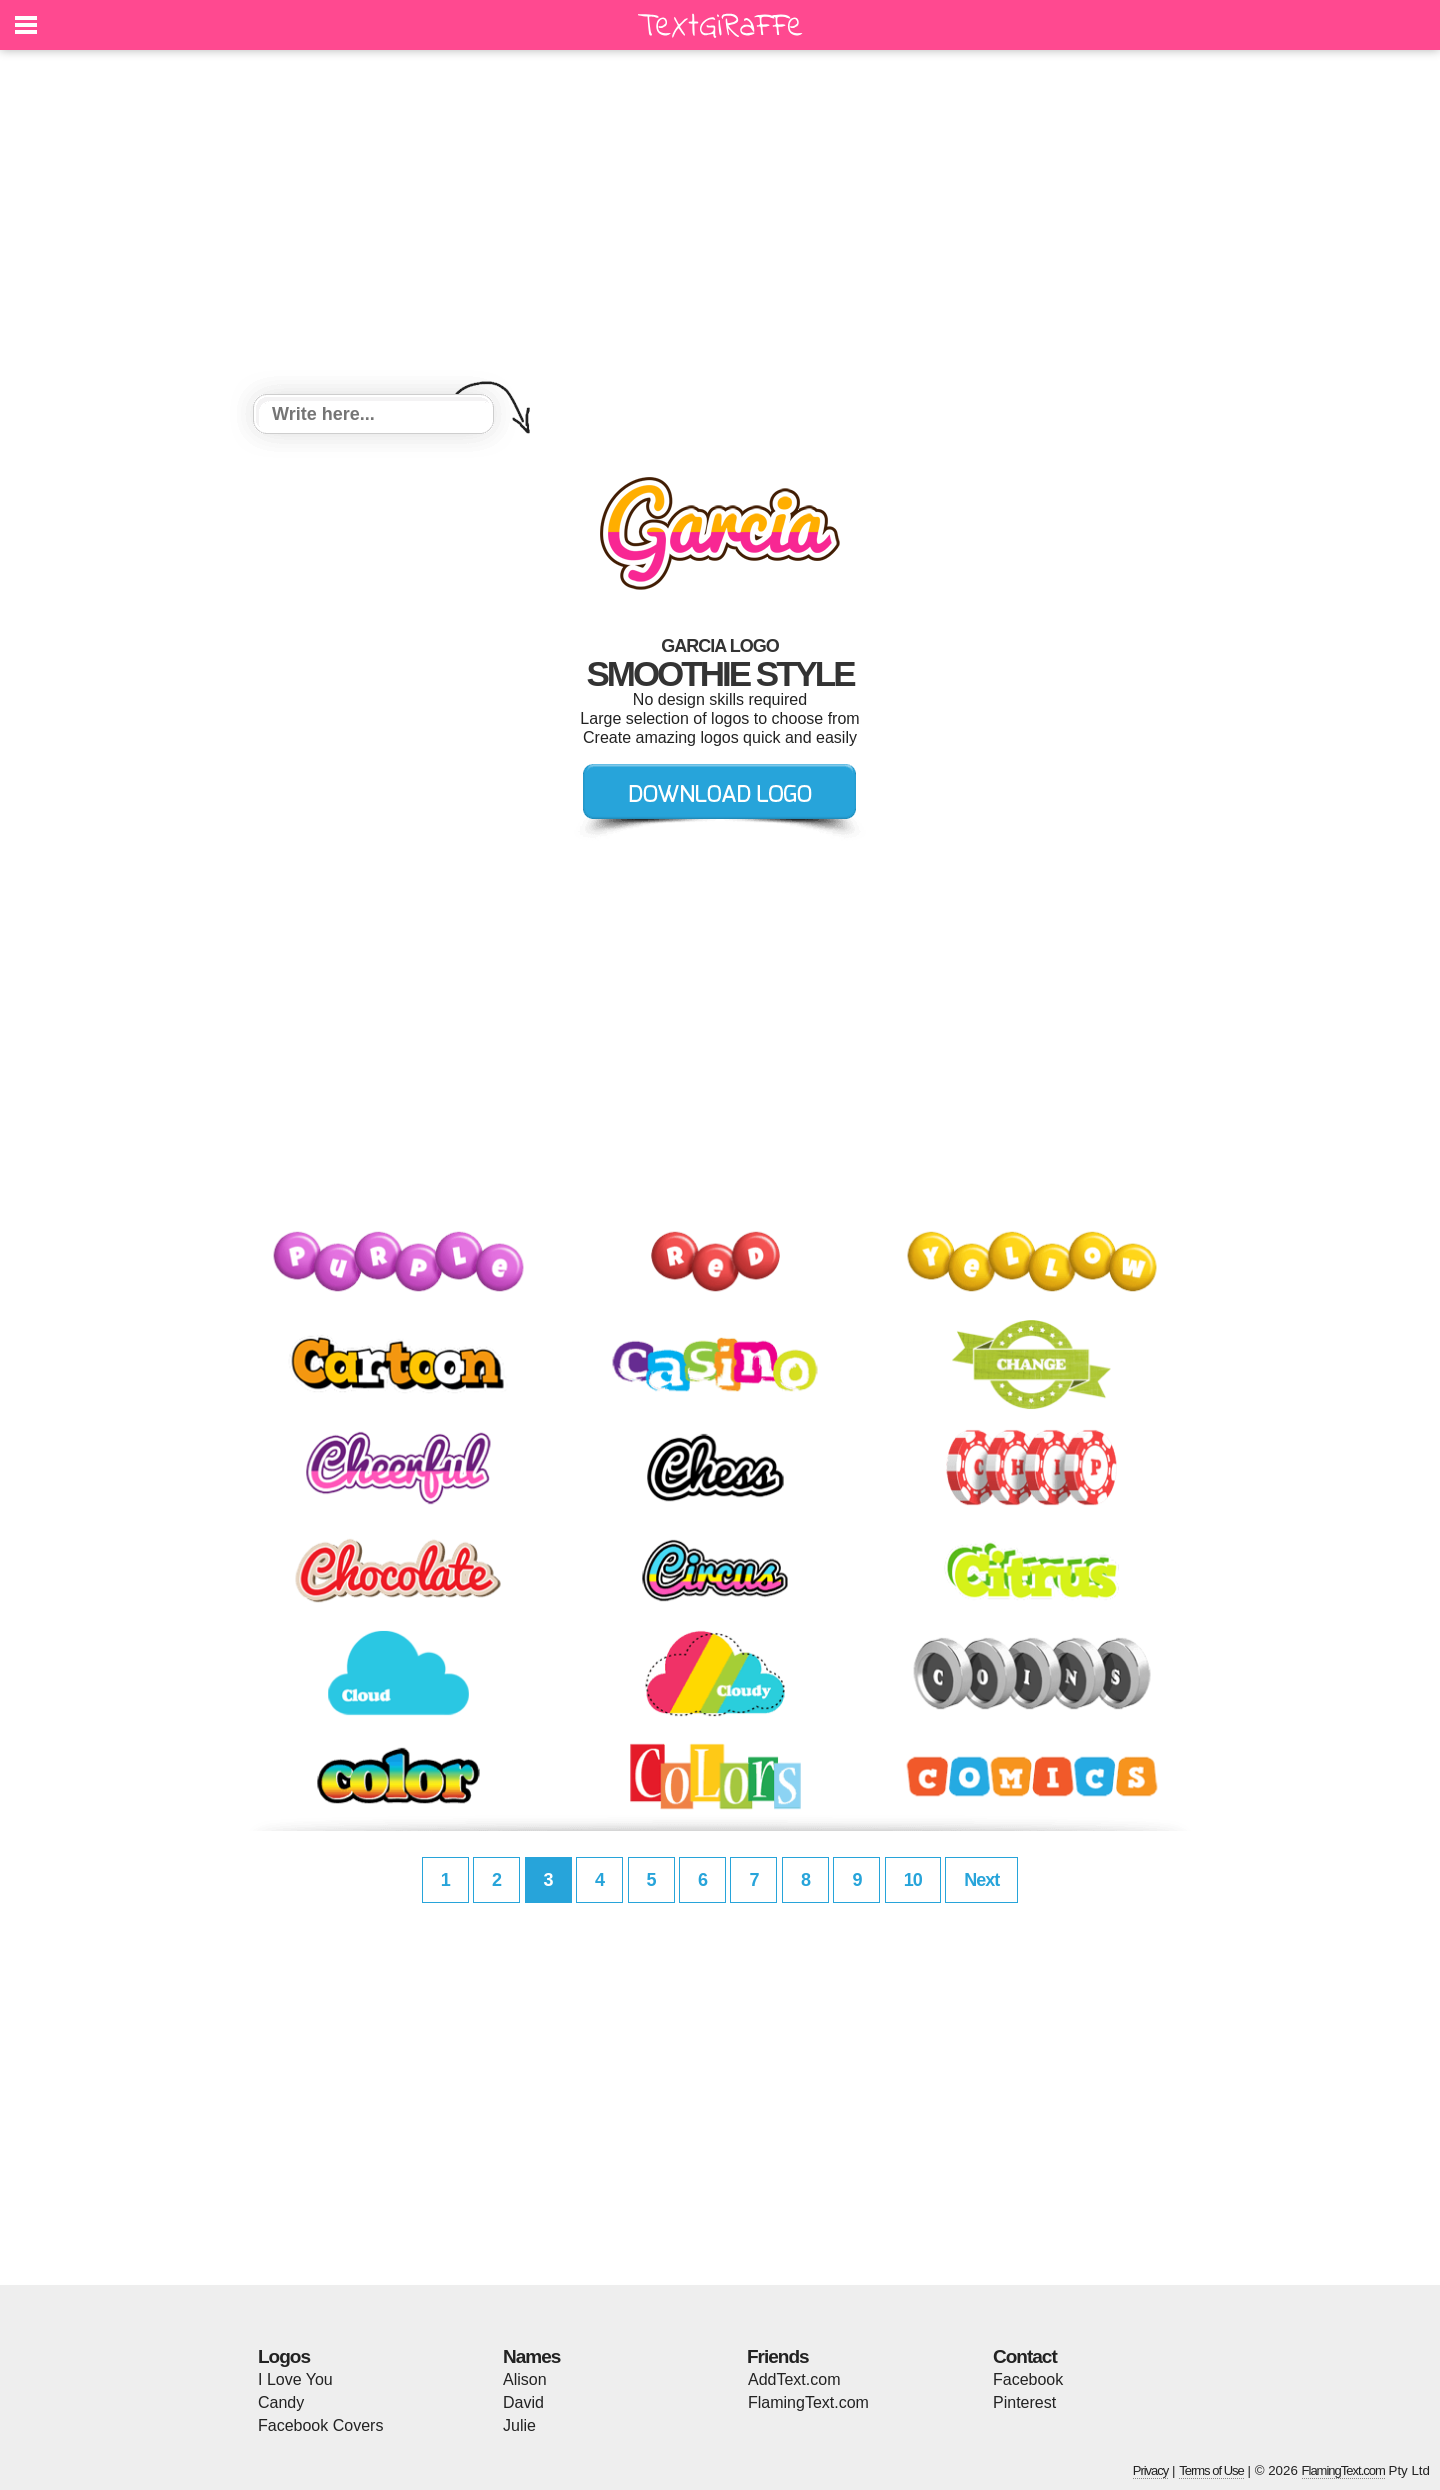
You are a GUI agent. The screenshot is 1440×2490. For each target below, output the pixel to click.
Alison (525, 2379)
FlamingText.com (808, 2402)
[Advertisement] (720, 225)
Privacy (1151, 2470)
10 (913, 1880)
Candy (281, 2402)
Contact (1025, 2356)
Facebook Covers (320, 2425)
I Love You (295, 2379)
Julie (519, 2425)
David (523, 2402)
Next (981, 1880)
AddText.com (794, 2379)
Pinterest (1024, 2402)
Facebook (1028, 2379)
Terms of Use (1211, 2470)
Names (531, 2356)
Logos (284, 2356)
